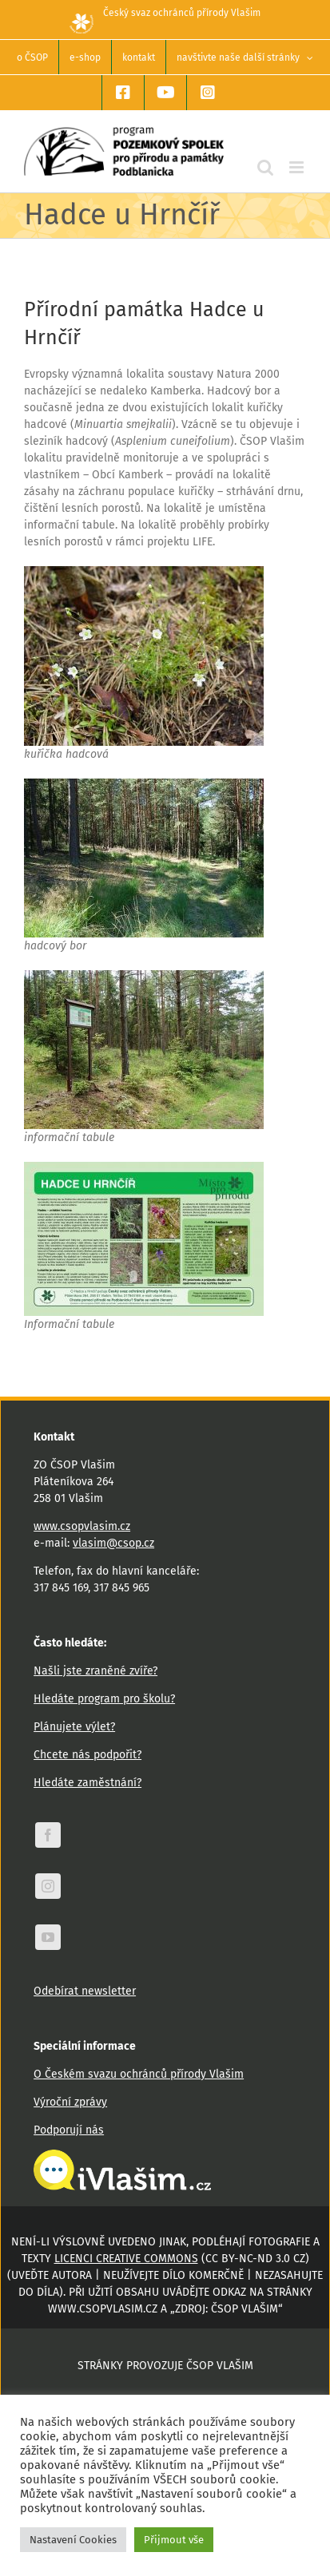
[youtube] (48, 1937)
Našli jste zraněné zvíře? (95, 1671)
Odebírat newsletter (85, 1991)
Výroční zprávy (70, 2102)
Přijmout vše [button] (174, 2540)
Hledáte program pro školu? (104, 1699)
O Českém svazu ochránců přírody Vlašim (139, 2074)
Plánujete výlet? (74, 1727)
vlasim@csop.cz (113, 1543)
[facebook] (48, 1835)
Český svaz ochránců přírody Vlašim (165, 12)
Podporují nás (69, 2130)
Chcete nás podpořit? (87, 1755)
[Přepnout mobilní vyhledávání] (265, 167)
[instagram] (48, 1886)
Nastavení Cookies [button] (73, 2540)
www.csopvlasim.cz (82, 1526)
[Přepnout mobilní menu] (297, 167)
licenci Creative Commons (126, 2258)
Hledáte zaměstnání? (87, 1782)
